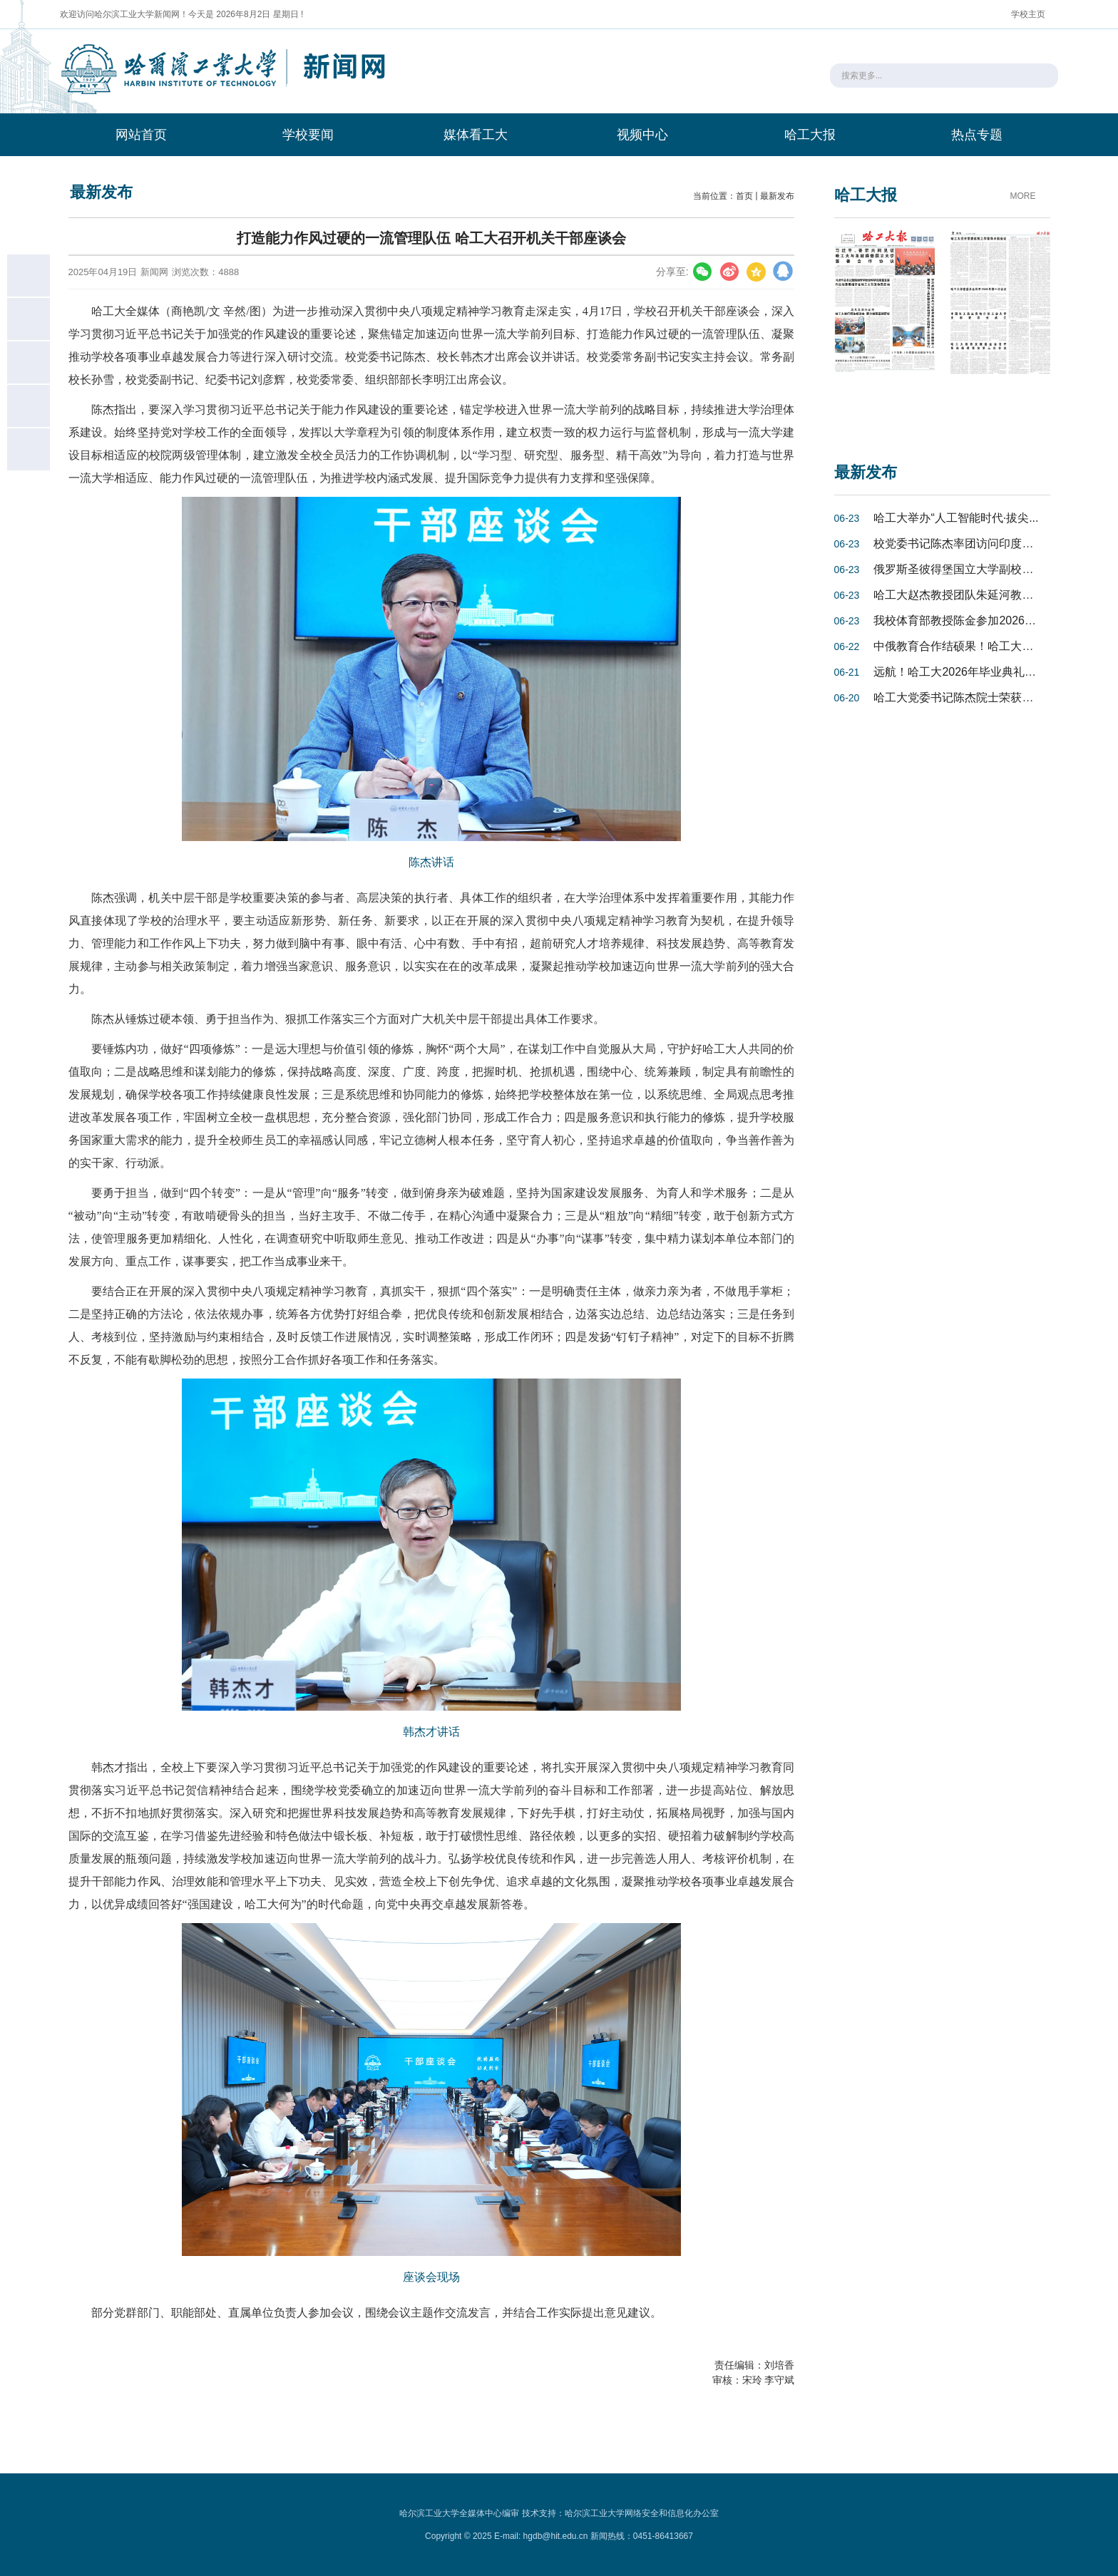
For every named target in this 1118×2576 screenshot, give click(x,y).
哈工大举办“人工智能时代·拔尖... (955, 518)
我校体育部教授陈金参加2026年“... (961, 620)
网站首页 (141, 135)
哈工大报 (810, 135)
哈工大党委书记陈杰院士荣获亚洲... (963, 697)
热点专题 (976, 135)
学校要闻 (308, 135)
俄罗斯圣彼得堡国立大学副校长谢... (963, 569)
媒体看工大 (475, 135)
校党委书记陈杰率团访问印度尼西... (963, 543)
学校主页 (1028, 14)
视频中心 (642, 135)
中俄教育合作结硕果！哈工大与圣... (963, 646)
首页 (744, 196)
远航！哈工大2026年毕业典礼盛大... (965, 672)
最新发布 (777, 196)
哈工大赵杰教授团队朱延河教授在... (963, 595)
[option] (884, 329)
